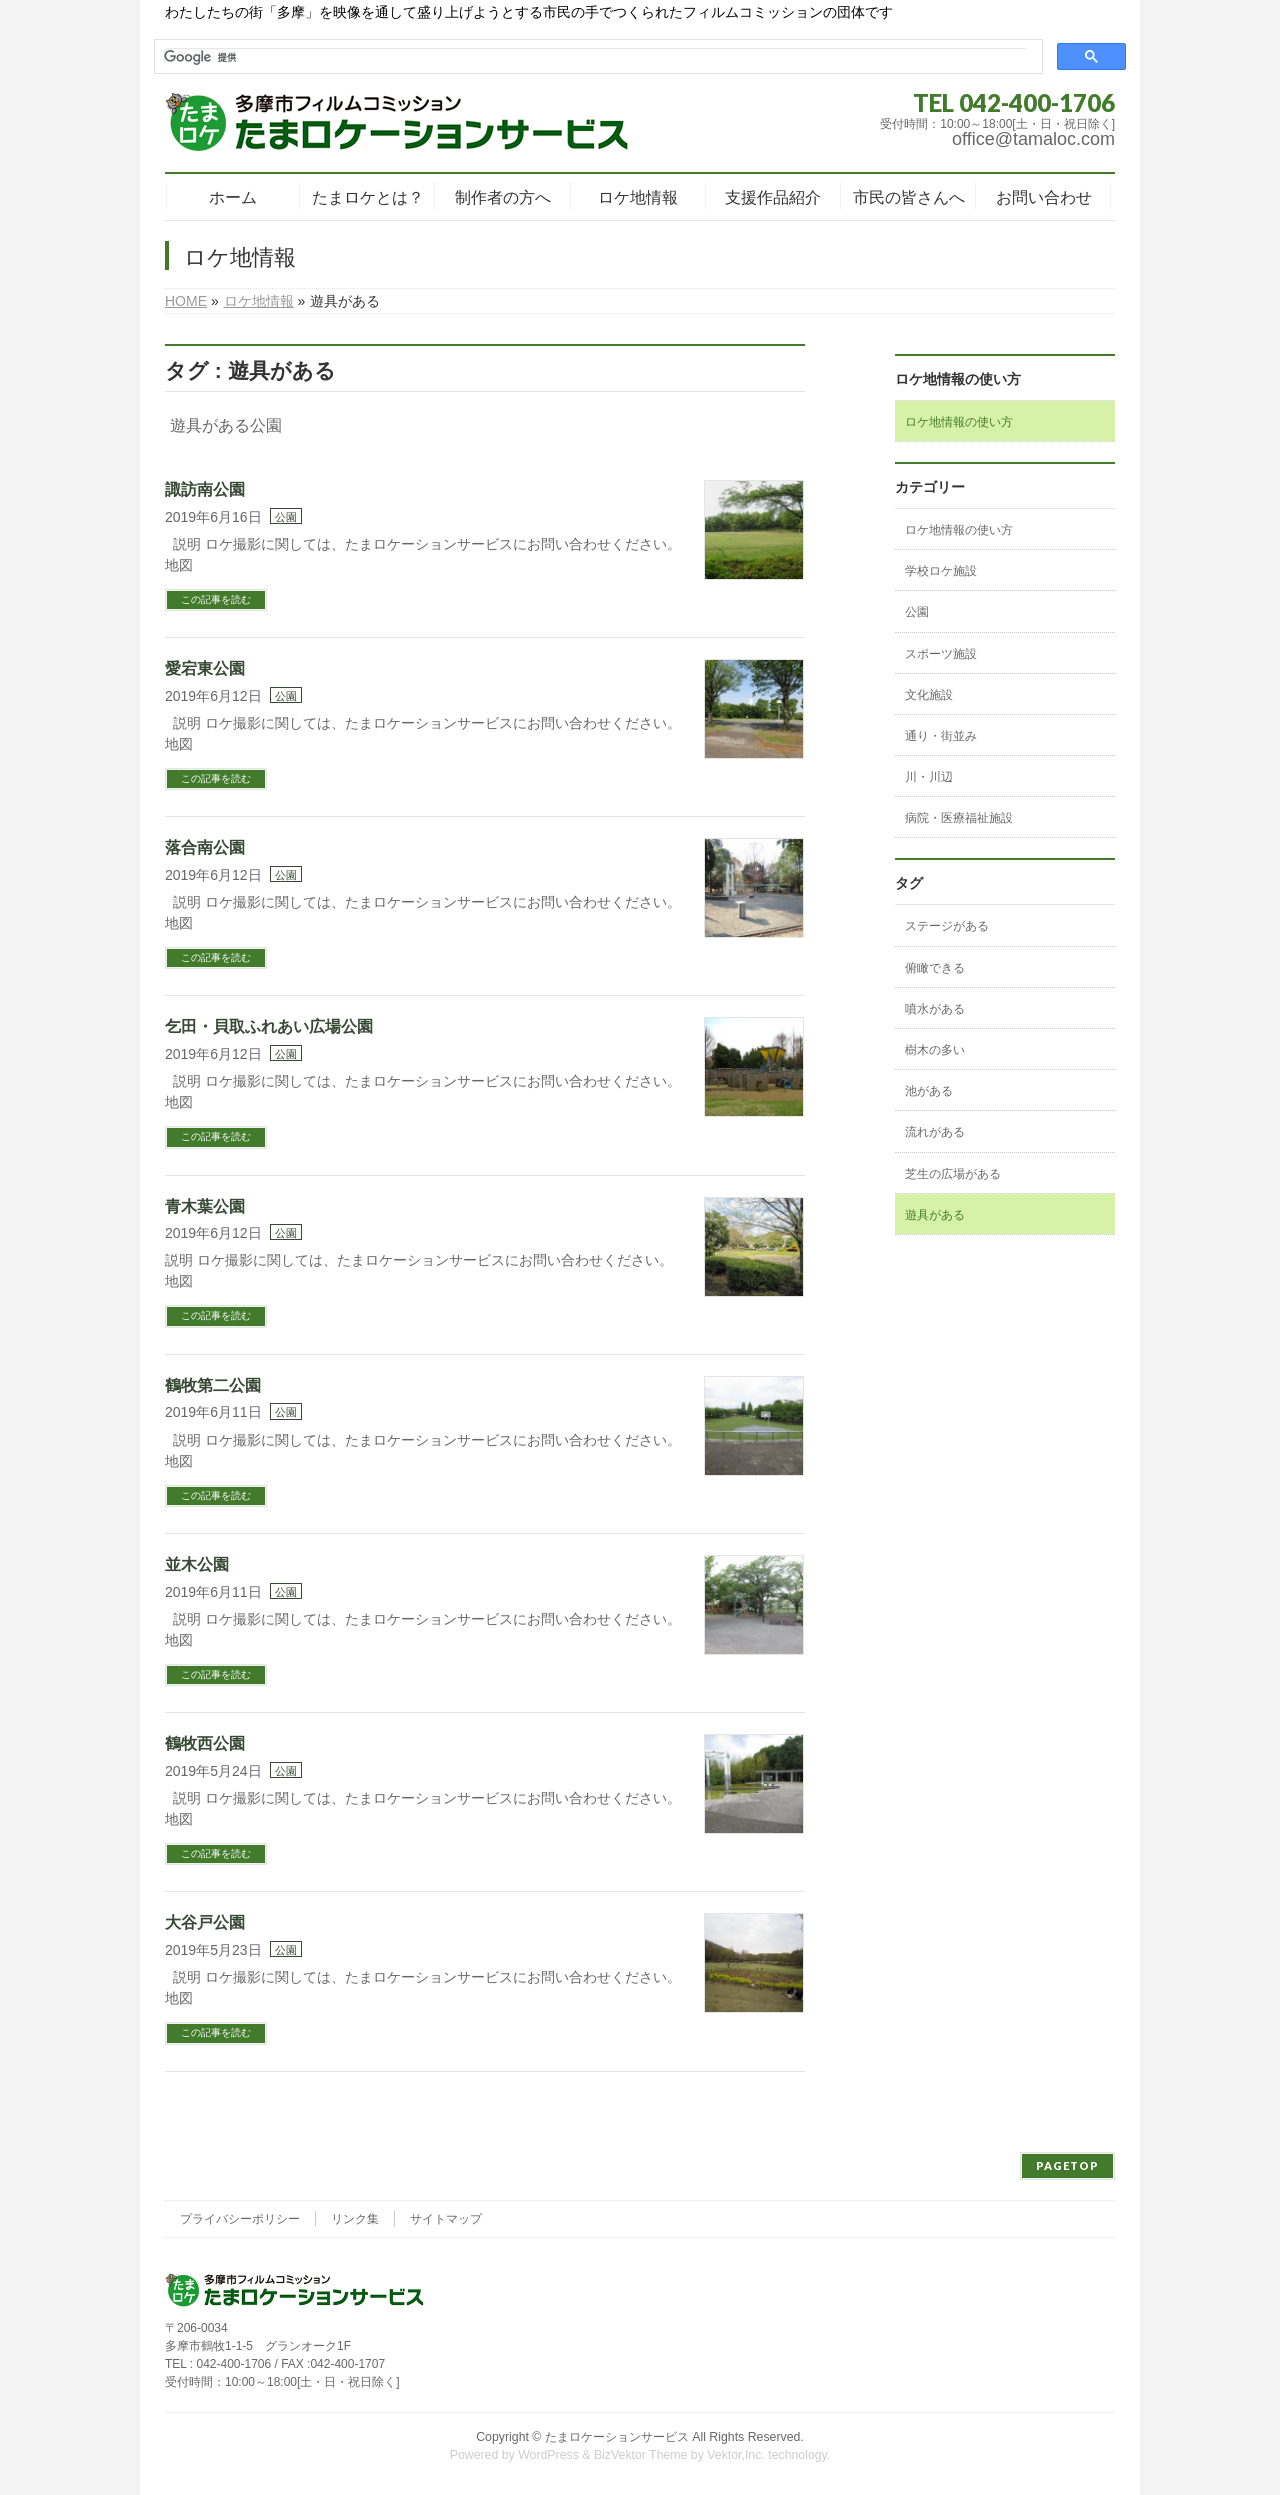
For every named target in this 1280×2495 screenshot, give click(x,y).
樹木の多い (935, 1050)
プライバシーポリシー (240, 2219)
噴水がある (935, 1009)
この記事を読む (216, 599)
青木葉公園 (205, 1206)
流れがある (935, 1132)
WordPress (548, 2455)
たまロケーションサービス (617, 2437)
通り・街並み (941, 736)
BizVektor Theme (641, 2455)
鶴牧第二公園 (213, 1385)
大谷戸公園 (205, 1922)
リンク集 (355, 2219)
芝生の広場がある (953, 1174)
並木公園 (197, 1564)
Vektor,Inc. (736, 2455)
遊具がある (935, 1215)
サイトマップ (446, 2219)
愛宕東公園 (205, 668)
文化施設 (929, 695)
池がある (929, 1091)
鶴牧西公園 (205, 1743)
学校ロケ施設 (941, 571)
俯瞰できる (935, 968)
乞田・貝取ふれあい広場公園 (269, 1026)
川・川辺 (929, 777)
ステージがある (947, 926)
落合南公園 (205, 847)
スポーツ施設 (941, 654)
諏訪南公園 (205, 489)
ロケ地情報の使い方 (959, 422)
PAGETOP (1067, 2165)
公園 (286, 517)
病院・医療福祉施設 (959, 818)
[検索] (596, 57)
